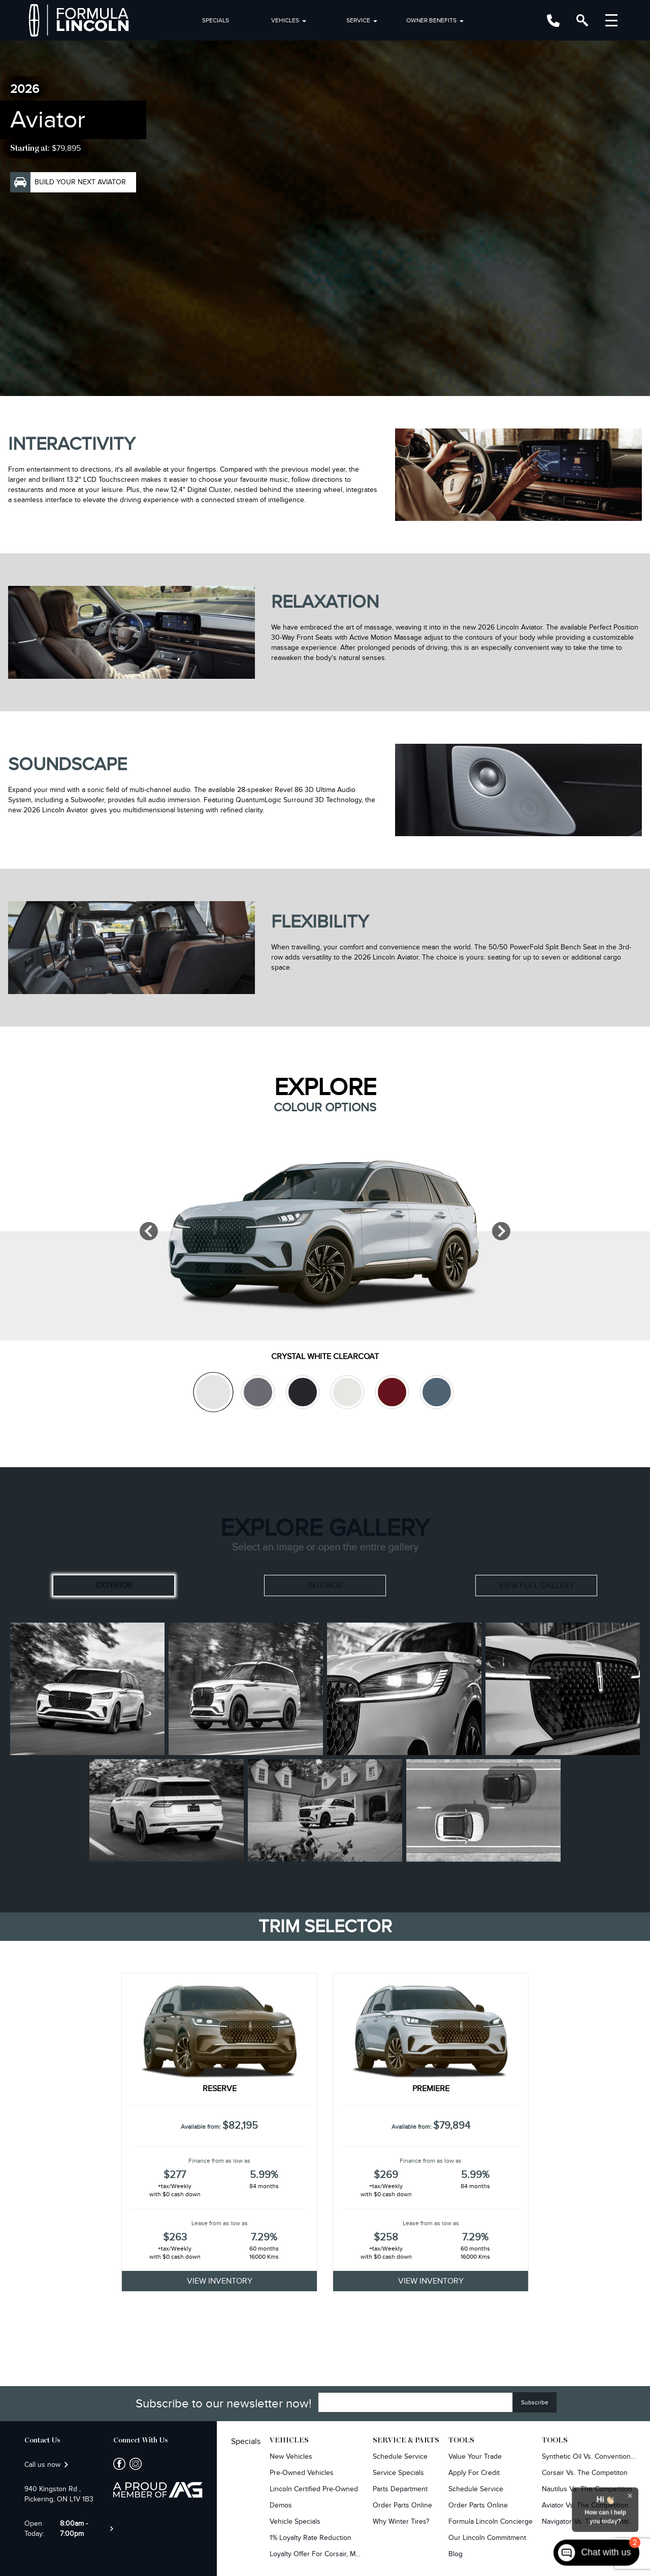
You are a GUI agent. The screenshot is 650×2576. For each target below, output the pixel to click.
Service (358, 20)
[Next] (501, 1231)
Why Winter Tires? (401, 2521)
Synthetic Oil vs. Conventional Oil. (589, 2456)
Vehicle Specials (295, 2521)
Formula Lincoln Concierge (490, 2521)
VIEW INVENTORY (219, 2281)
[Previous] (149, 1231)
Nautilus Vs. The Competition (587, 2489)
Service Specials (398, 2472)
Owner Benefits (431, 20)
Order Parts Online (402, 2505)
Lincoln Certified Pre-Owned (314, 2489)
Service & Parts (406, 2440)
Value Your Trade (475, 2456)
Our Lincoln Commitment (487, 2537)
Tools (461, 2440)
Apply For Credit (474, 2472)
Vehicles (285, 20)
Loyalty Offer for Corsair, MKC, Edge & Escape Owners (317, 2554)
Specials (215, 20)
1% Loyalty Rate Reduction (310, 2537)
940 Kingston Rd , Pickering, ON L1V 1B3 (58, 2494)
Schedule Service (400, 2456)
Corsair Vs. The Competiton (585, 2472)
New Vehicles (291, 2456)
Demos (281, 2505)
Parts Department (400, 2489)
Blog (455, 2554)
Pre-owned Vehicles (302, 2472)
